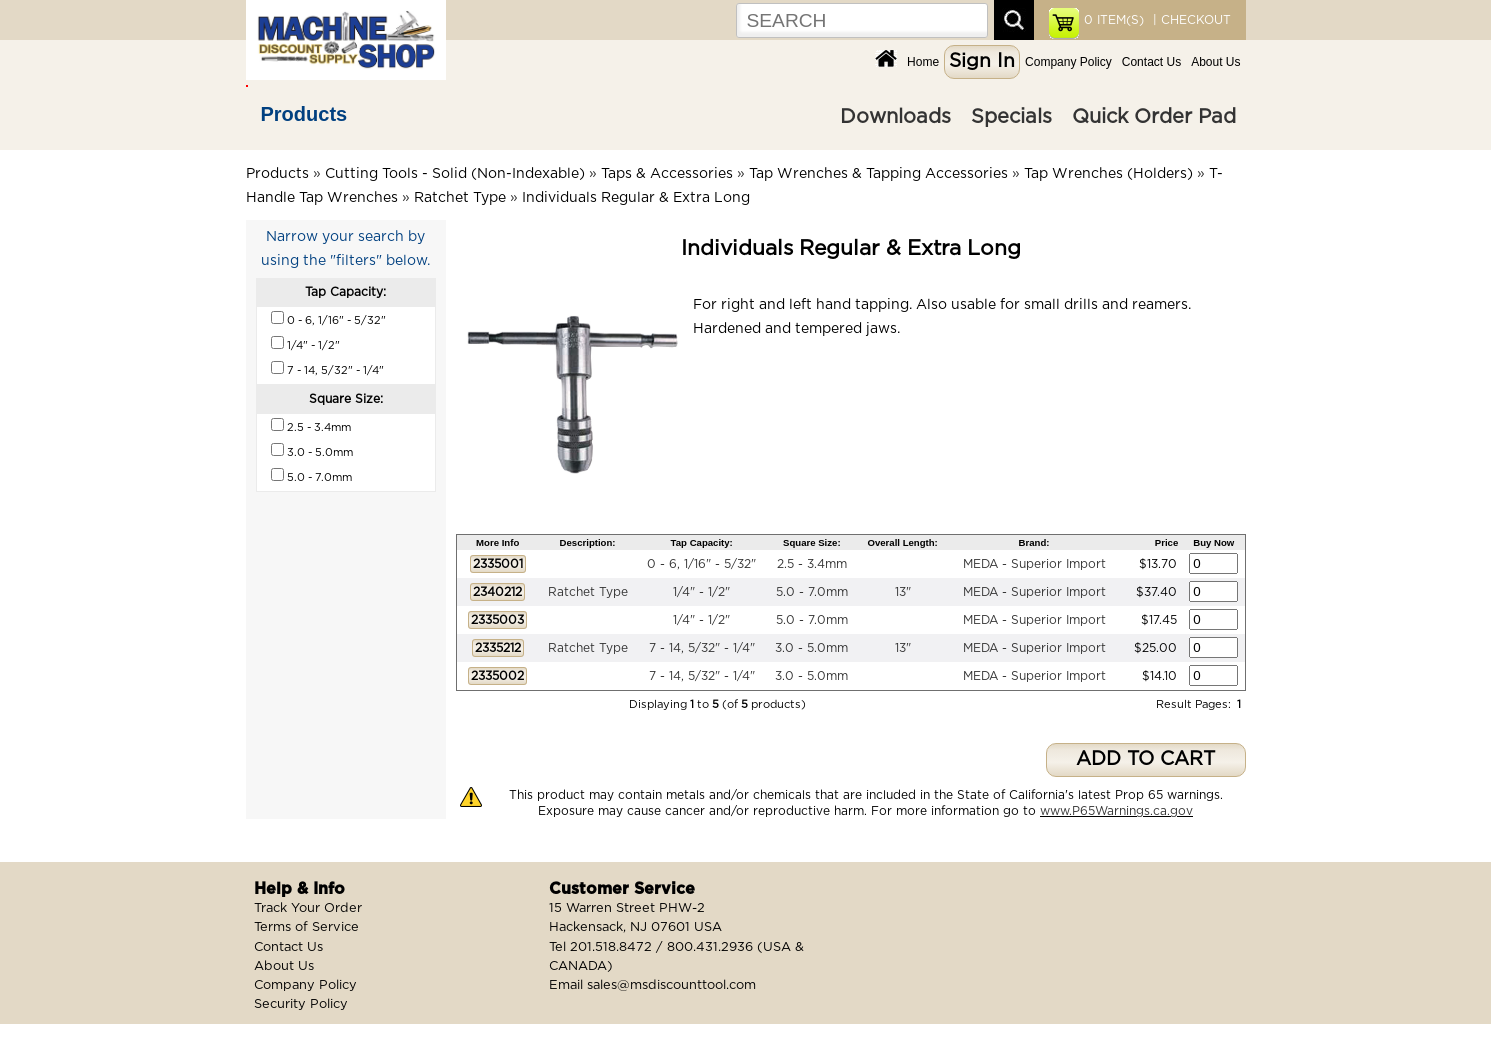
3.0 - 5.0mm (811, 648)
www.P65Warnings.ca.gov (1116, 811)
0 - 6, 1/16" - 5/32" (701, 564)
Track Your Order (308, 908)
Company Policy (1068, 62)
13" (903, 592)
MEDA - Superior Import (1034, 564)
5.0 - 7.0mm (812, 592)
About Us (1215, 62)
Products (304, 114)
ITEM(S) (1114, 20)
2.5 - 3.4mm (812, 564)
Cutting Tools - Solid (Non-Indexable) (455, 174)
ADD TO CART (1145, 759)
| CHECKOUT (1190, 20)
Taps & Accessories (667, 174)
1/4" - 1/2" (701, 592)
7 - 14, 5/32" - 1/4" (702, 648)
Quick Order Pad (1154, 117)
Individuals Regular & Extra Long (636, 198)
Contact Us (1151, 62)
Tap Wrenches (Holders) (1108, 174)
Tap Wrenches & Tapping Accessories (878, 174)
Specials (1011, 117)
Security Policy (301, 1004)
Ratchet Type (460, 198)
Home (923, 62)
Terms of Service (306, 927)
